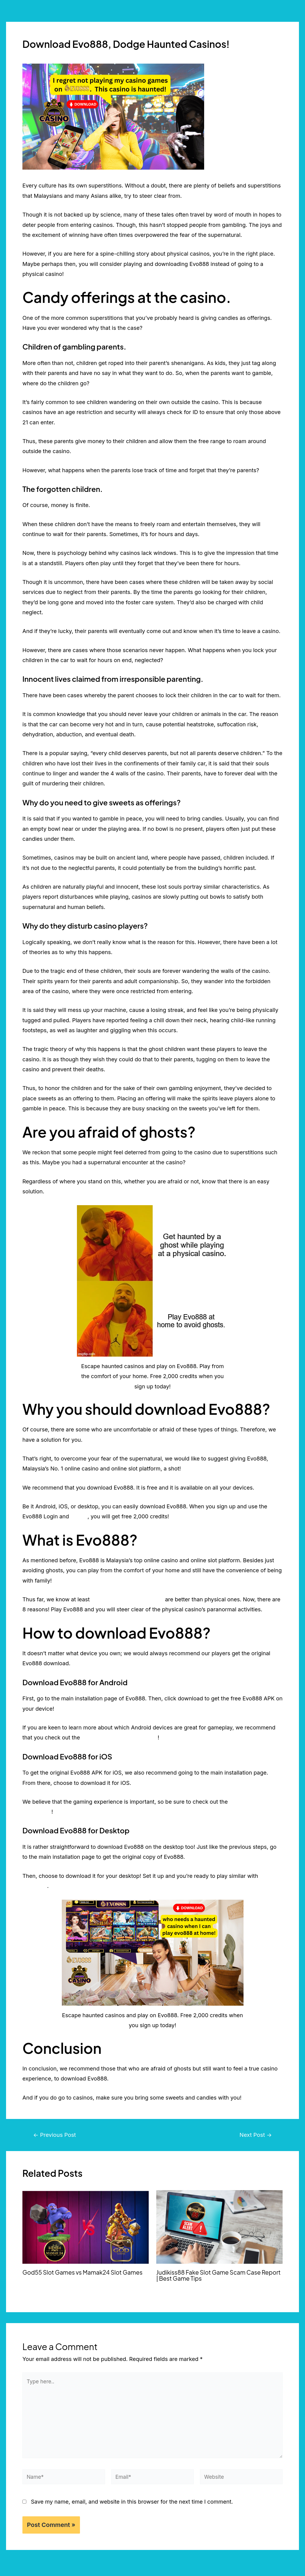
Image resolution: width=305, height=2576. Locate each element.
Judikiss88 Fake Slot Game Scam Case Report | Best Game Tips (211, 2275)
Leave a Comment (45, 56)
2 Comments (35, 2281)
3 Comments (169, 2287)
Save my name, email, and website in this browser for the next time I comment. (132, 2506)
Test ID (79, 1516)
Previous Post (56, 2135)
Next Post (255, 2135)
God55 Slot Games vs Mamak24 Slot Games (85, 2272)
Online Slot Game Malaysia (78, 2281)
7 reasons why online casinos (129, 1599)
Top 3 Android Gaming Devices (121, 1737)
